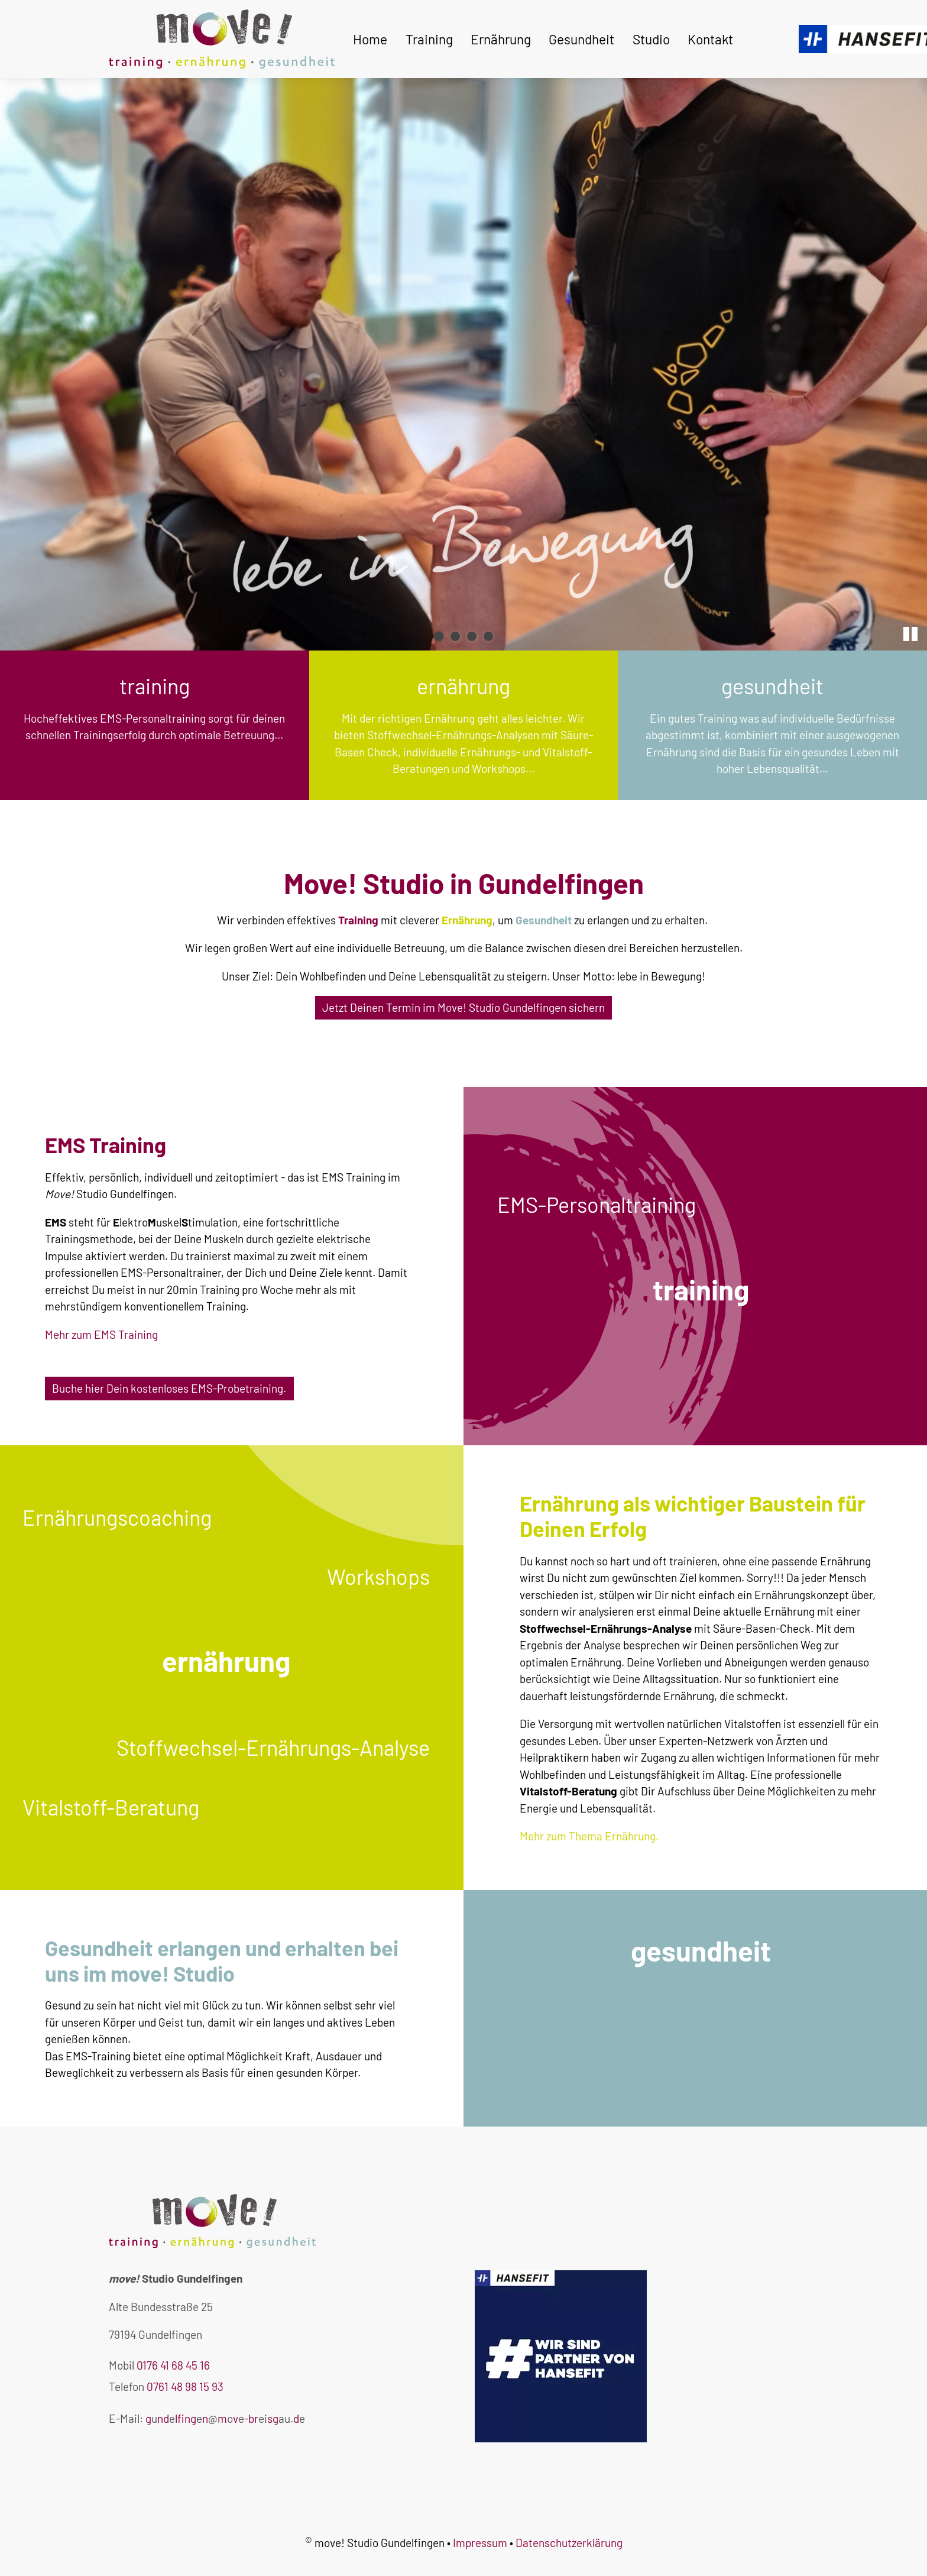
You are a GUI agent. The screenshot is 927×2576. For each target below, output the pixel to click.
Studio (651, 39)
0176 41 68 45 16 (173, 2365)
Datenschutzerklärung (569, 2542)
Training (429, 39)
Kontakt (710, 39)
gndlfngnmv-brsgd (225, 2418)
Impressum (480, 2542)
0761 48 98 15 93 (185, 2386)
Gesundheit (581, 39)
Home (370, 39)
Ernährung (501, 39)
